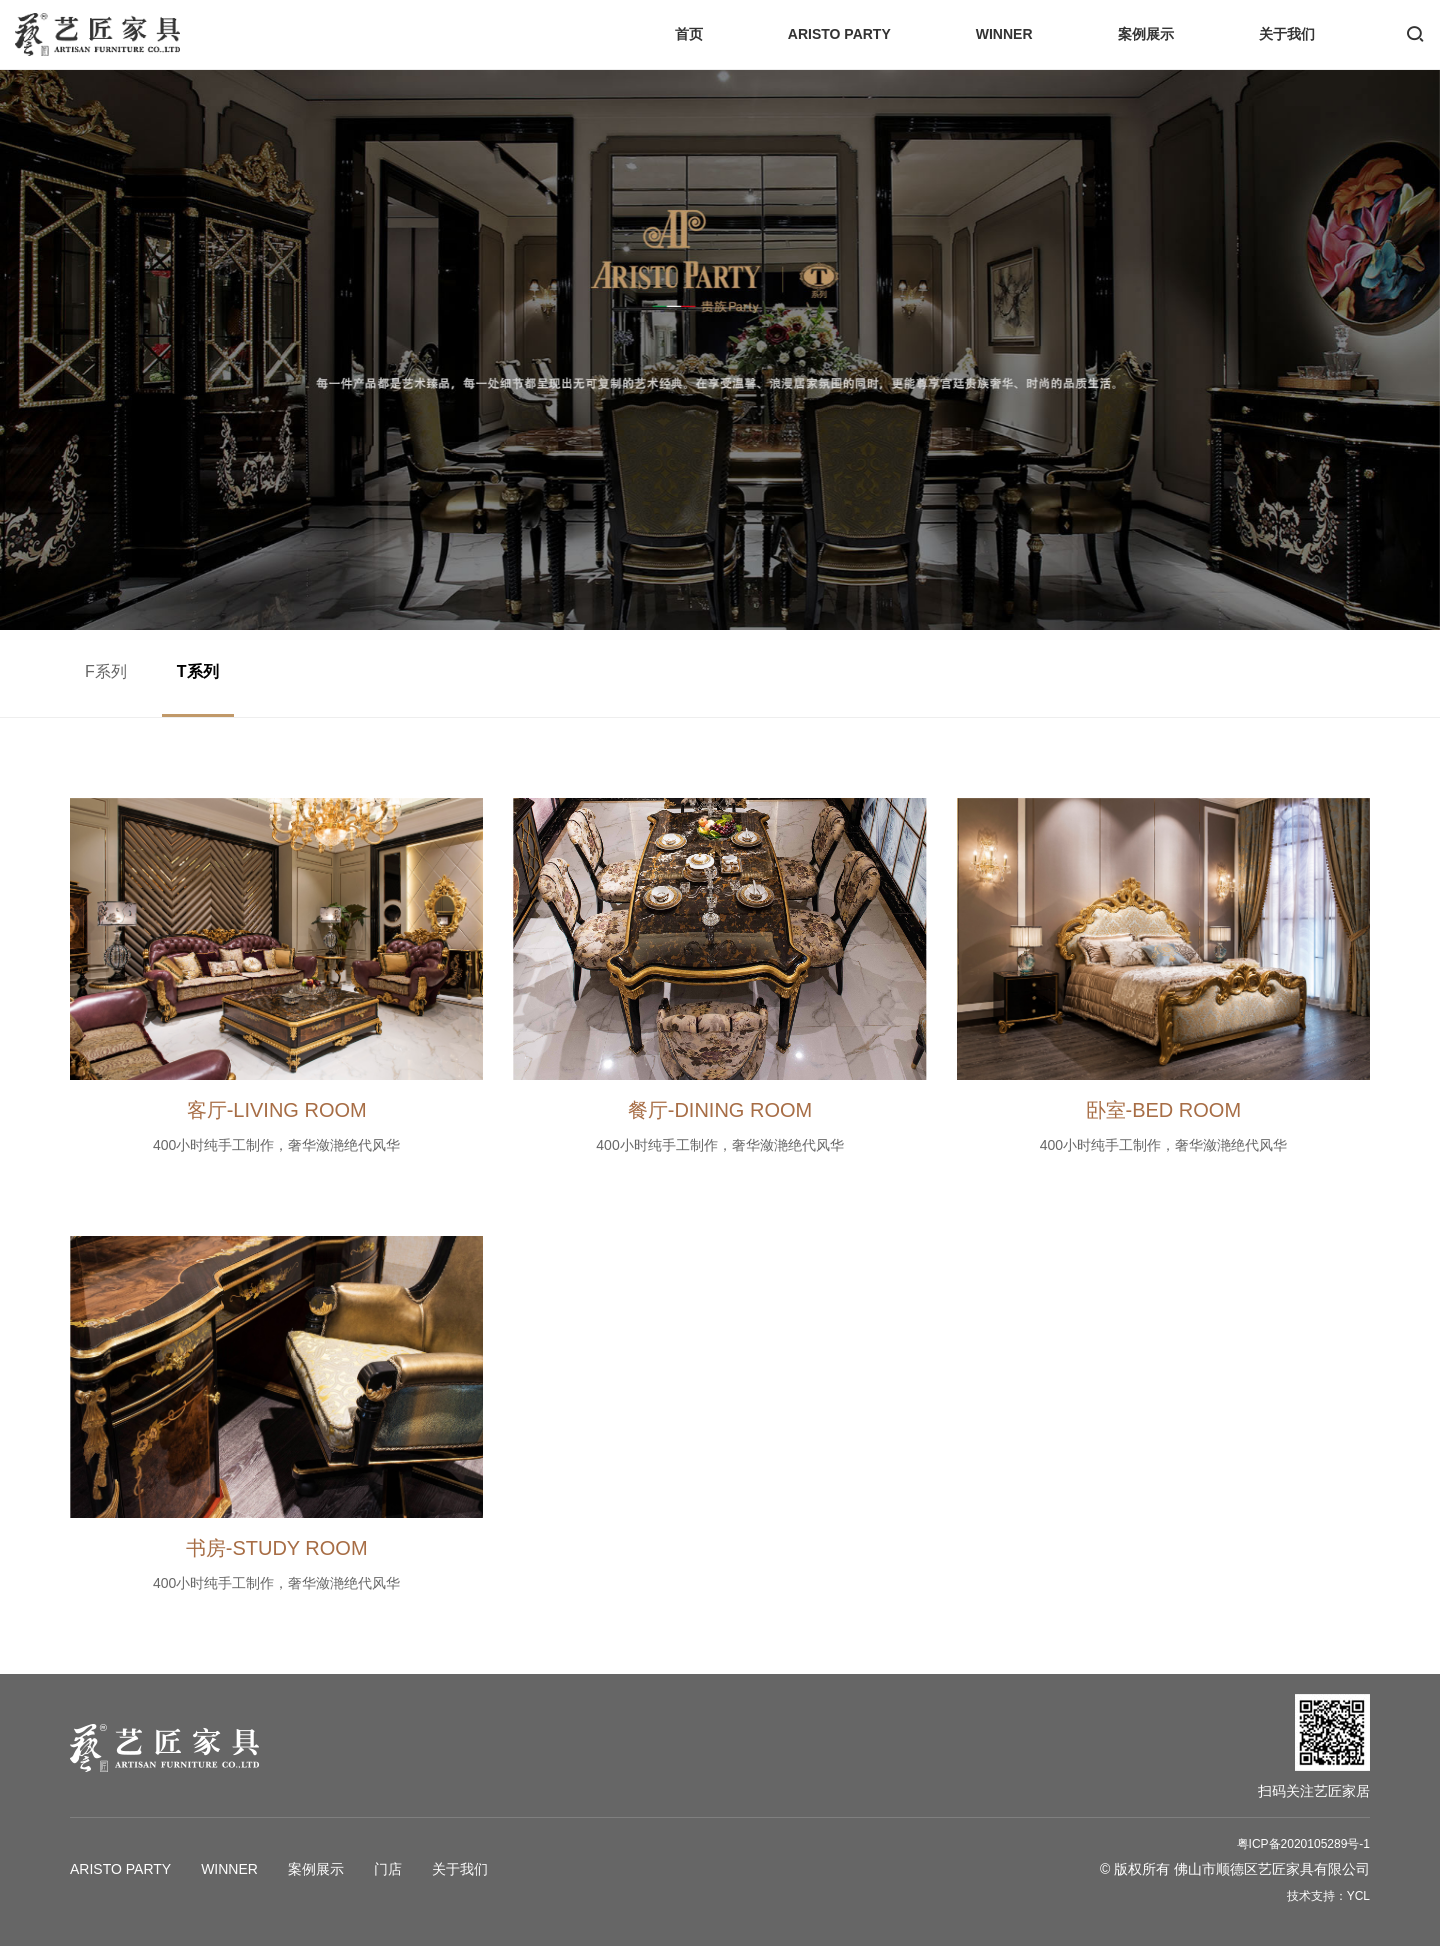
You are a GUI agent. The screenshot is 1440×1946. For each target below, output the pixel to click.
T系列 (198, 671)
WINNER (1004, 34)
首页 (689, 34)
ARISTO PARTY (839, 34)
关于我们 (1287, 34)
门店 (388, 1869)
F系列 (106, 671)
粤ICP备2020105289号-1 (1303, 1844)
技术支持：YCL (1328, 1896)
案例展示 (1146, 34)
